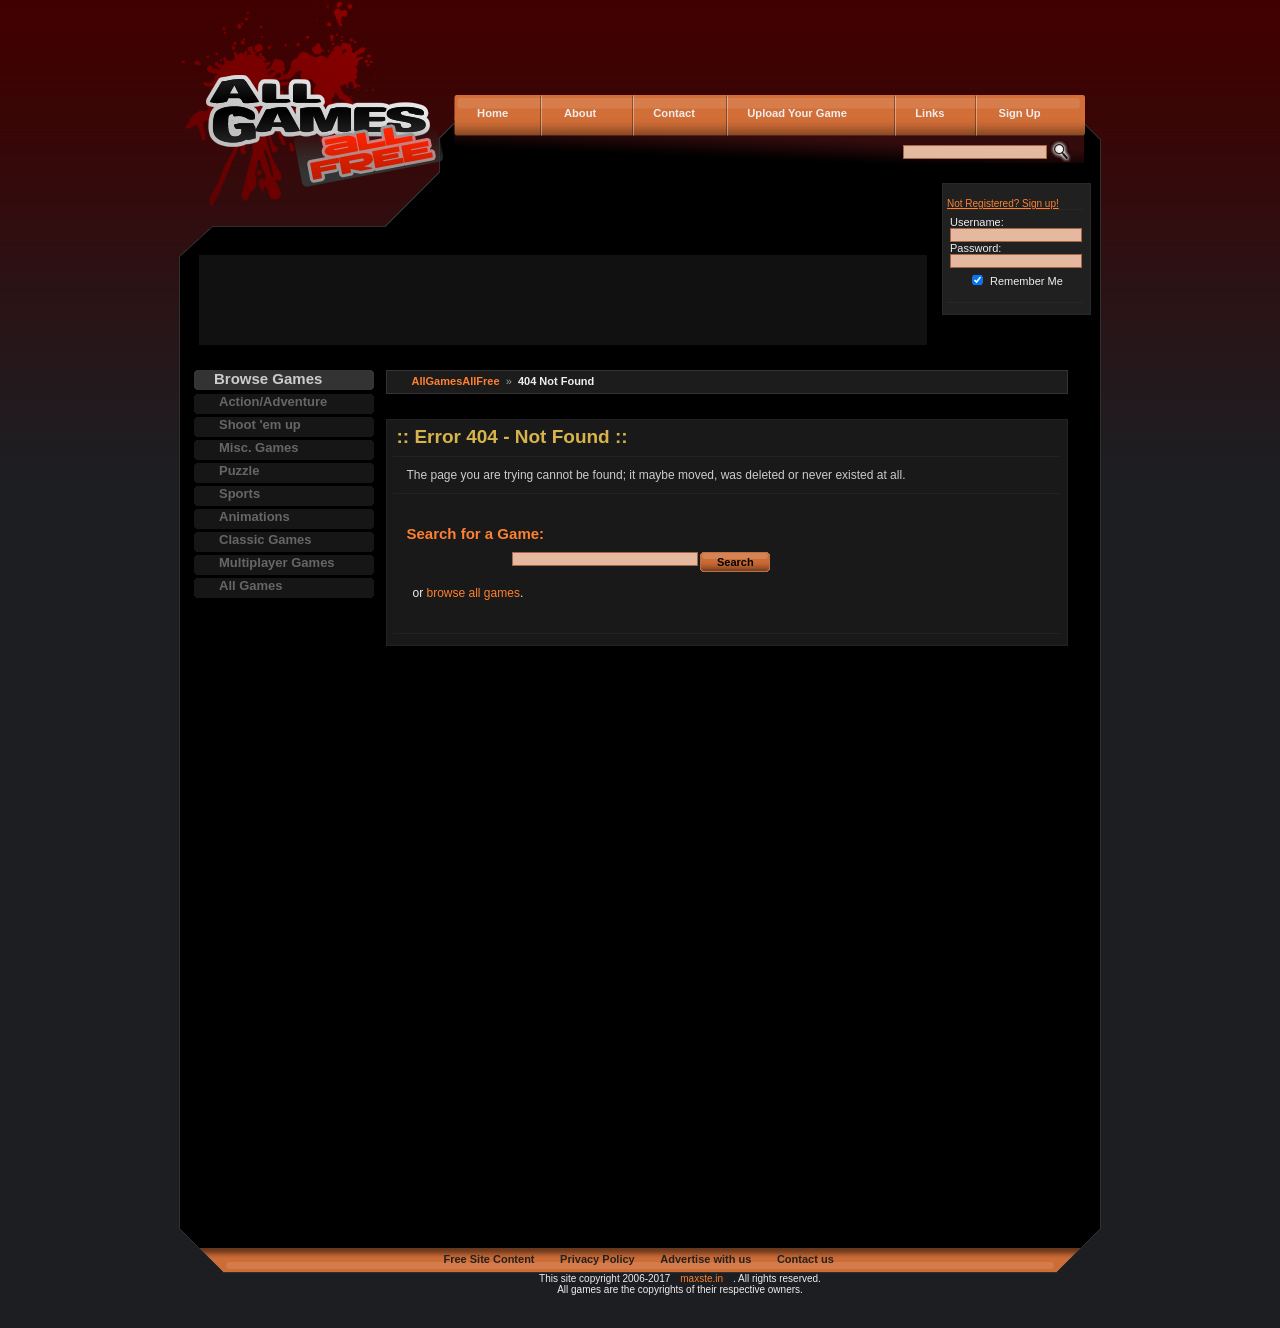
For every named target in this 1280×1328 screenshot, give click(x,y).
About (575, 113)
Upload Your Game (794, 113)
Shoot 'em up (260, 424)
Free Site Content (488, 1259)
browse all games (473, 593)
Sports (239, 493)
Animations (254, 516)
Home (491, 113)
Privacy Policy (597, 1259)
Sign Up (1013, 113)
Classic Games (265, 539)
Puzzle (239, 470)
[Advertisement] (563, 300)
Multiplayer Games (277, 562)
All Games (251, 585)
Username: (977, 222)
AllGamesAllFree (456, 381)
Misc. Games (259, 447)
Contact (671, 113)
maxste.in (701, 1278)
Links (926, 113)
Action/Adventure (273, 401)
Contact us (805, 1259)
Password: (975, 248)
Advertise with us (705, 1259)
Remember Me (1026, 281)
